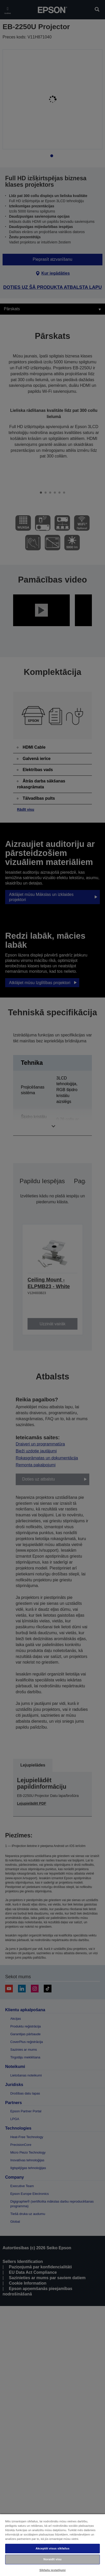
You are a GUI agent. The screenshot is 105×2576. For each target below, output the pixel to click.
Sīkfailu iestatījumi (52, 2570)
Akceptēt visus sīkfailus (52, 2548)
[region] (52, 2545)
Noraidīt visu (52, 2559)
